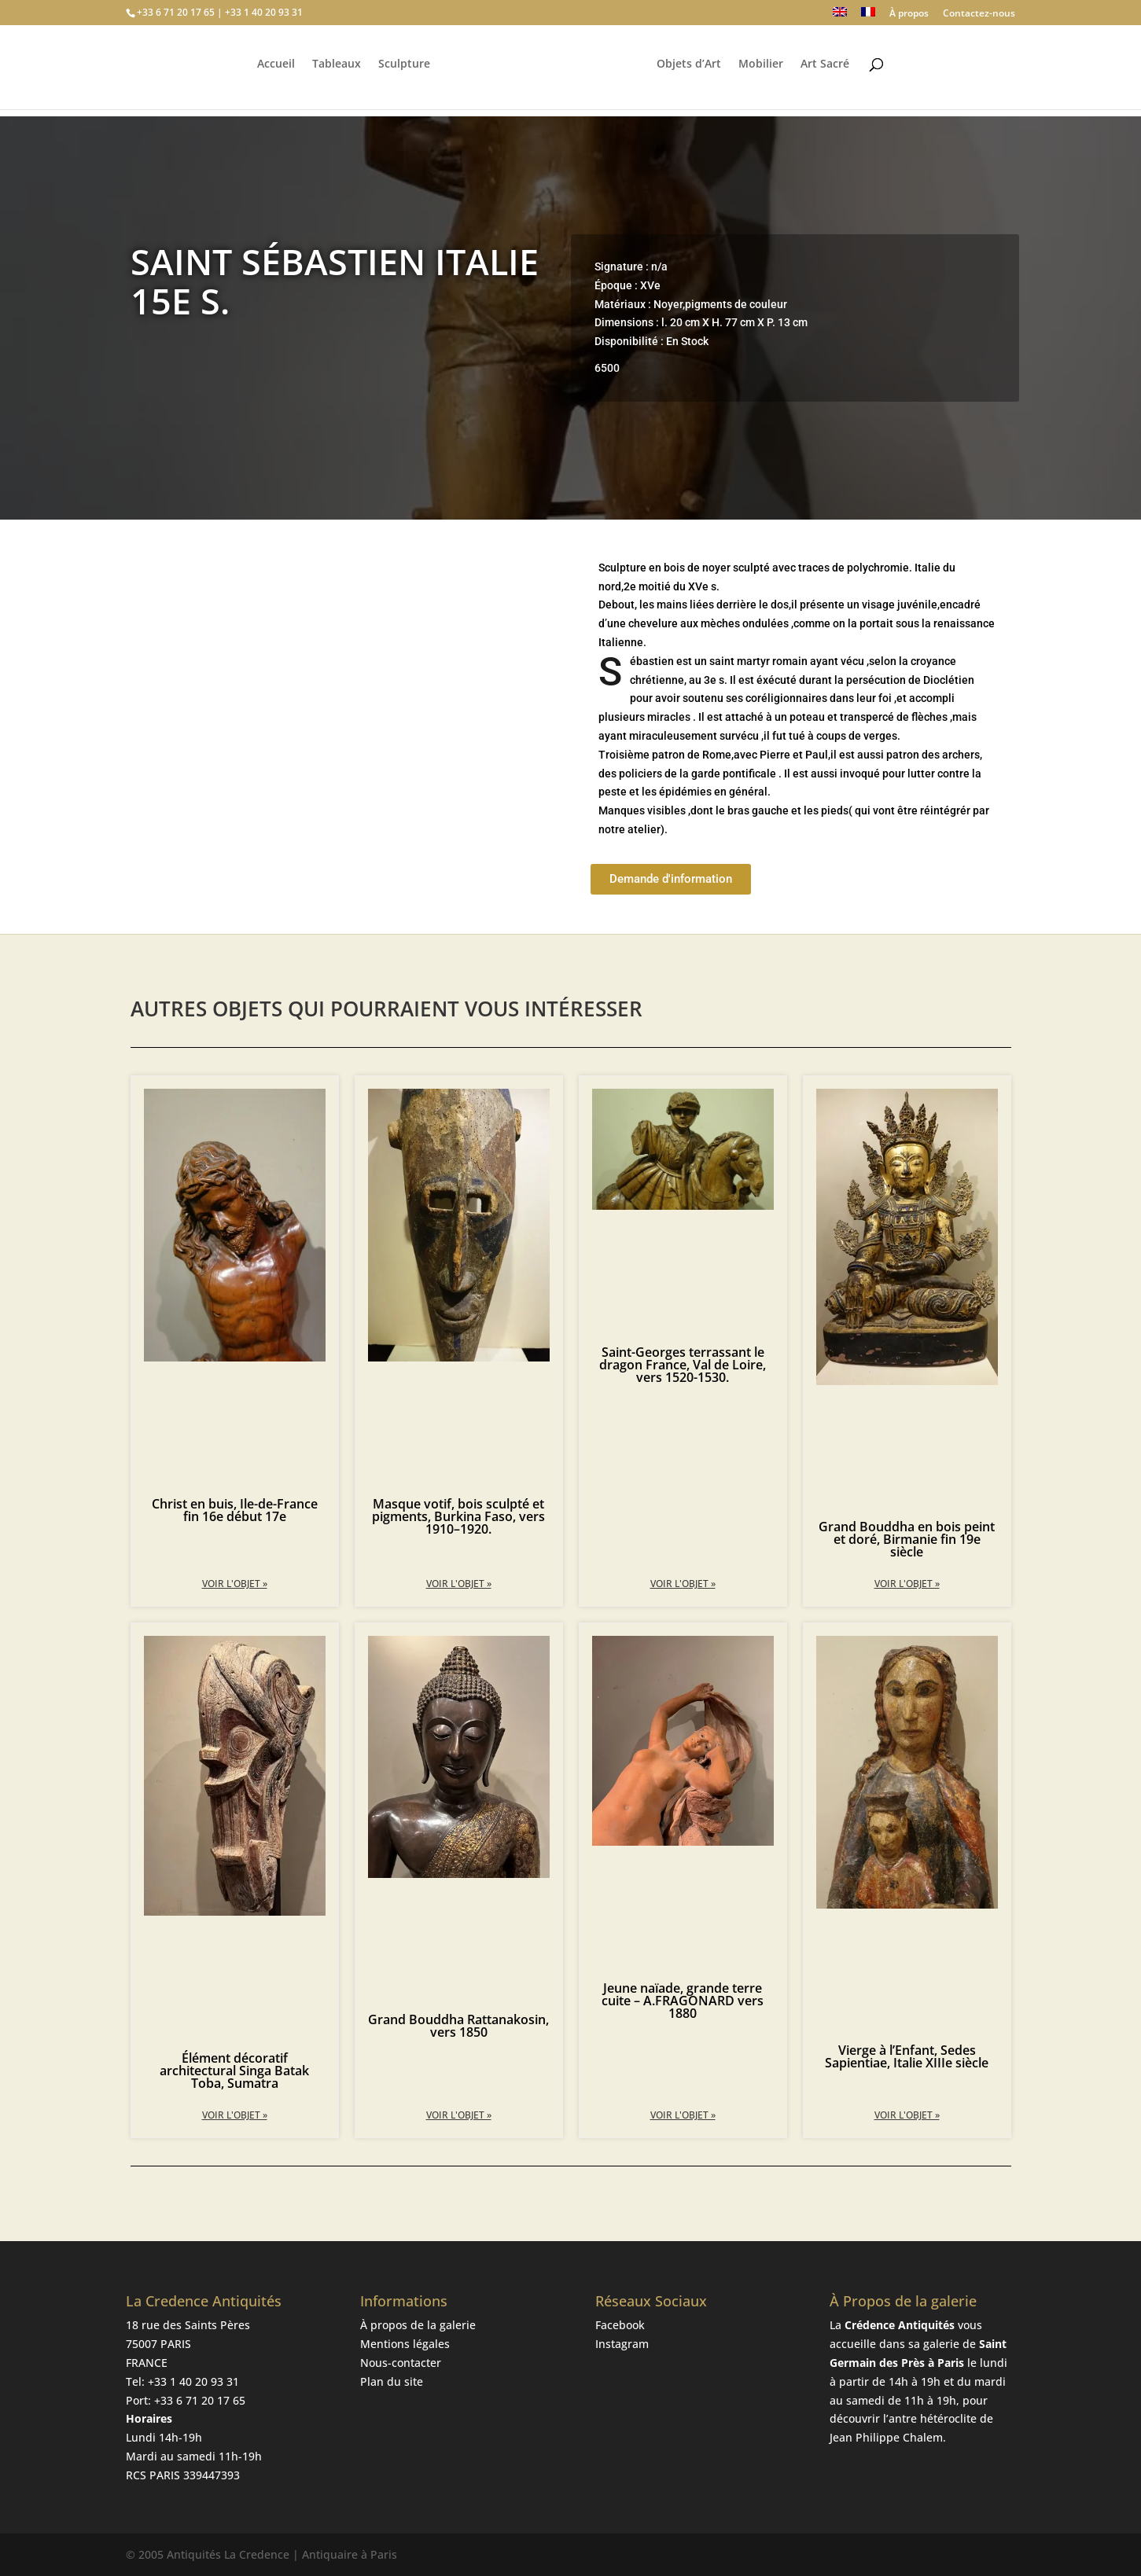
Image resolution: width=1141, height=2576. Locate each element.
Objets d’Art (691, 71)
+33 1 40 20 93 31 (193, 2381)
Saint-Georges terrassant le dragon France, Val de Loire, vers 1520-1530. (682, 1364)
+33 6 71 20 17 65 (199, 2400)
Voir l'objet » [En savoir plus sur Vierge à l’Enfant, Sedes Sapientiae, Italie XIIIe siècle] (907, 2115)
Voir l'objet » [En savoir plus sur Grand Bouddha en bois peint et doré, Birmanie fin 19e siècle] (907, 1583)
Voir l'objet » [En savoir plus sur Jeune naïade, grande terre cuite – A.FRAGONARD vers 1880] (683, 2115)
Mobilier (763, 71)
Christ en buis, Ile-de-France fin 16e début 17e (235, 1510)
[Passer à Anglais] (840, 16)
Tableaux (334, 71)
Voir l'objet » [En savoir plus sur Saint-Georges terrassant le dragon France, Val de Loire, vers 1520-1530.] (683, 1583)
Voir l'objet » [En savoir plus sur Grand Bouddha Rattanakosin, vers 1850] (458, 2115)
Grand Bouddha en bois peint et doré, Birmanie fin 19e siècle (907, 1539)
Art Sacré (827, 71)
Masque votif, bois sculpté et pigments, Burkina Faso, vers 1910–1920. (458, 1516)
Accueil (274, 71)
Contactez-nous (979, 14)
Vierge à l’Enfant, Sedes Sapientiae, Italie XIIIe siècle (906, 2056)
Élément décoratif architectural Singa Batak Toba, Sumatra (234, 2070)
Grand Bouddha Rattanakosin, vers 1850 (458, 2026)
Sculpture (402, 71)
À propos (909, 14)
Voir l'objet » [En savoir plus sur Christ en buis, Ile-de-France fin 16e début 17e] (234, 1583)
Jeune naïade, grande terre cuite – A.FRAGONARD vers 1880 (683, 2000)
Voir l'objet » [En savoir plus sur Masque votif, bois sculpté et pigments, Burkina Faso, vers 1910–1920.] (458, 1583)
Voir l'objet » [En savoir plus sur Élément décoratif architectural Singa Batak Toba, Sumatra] (234, 2115)
